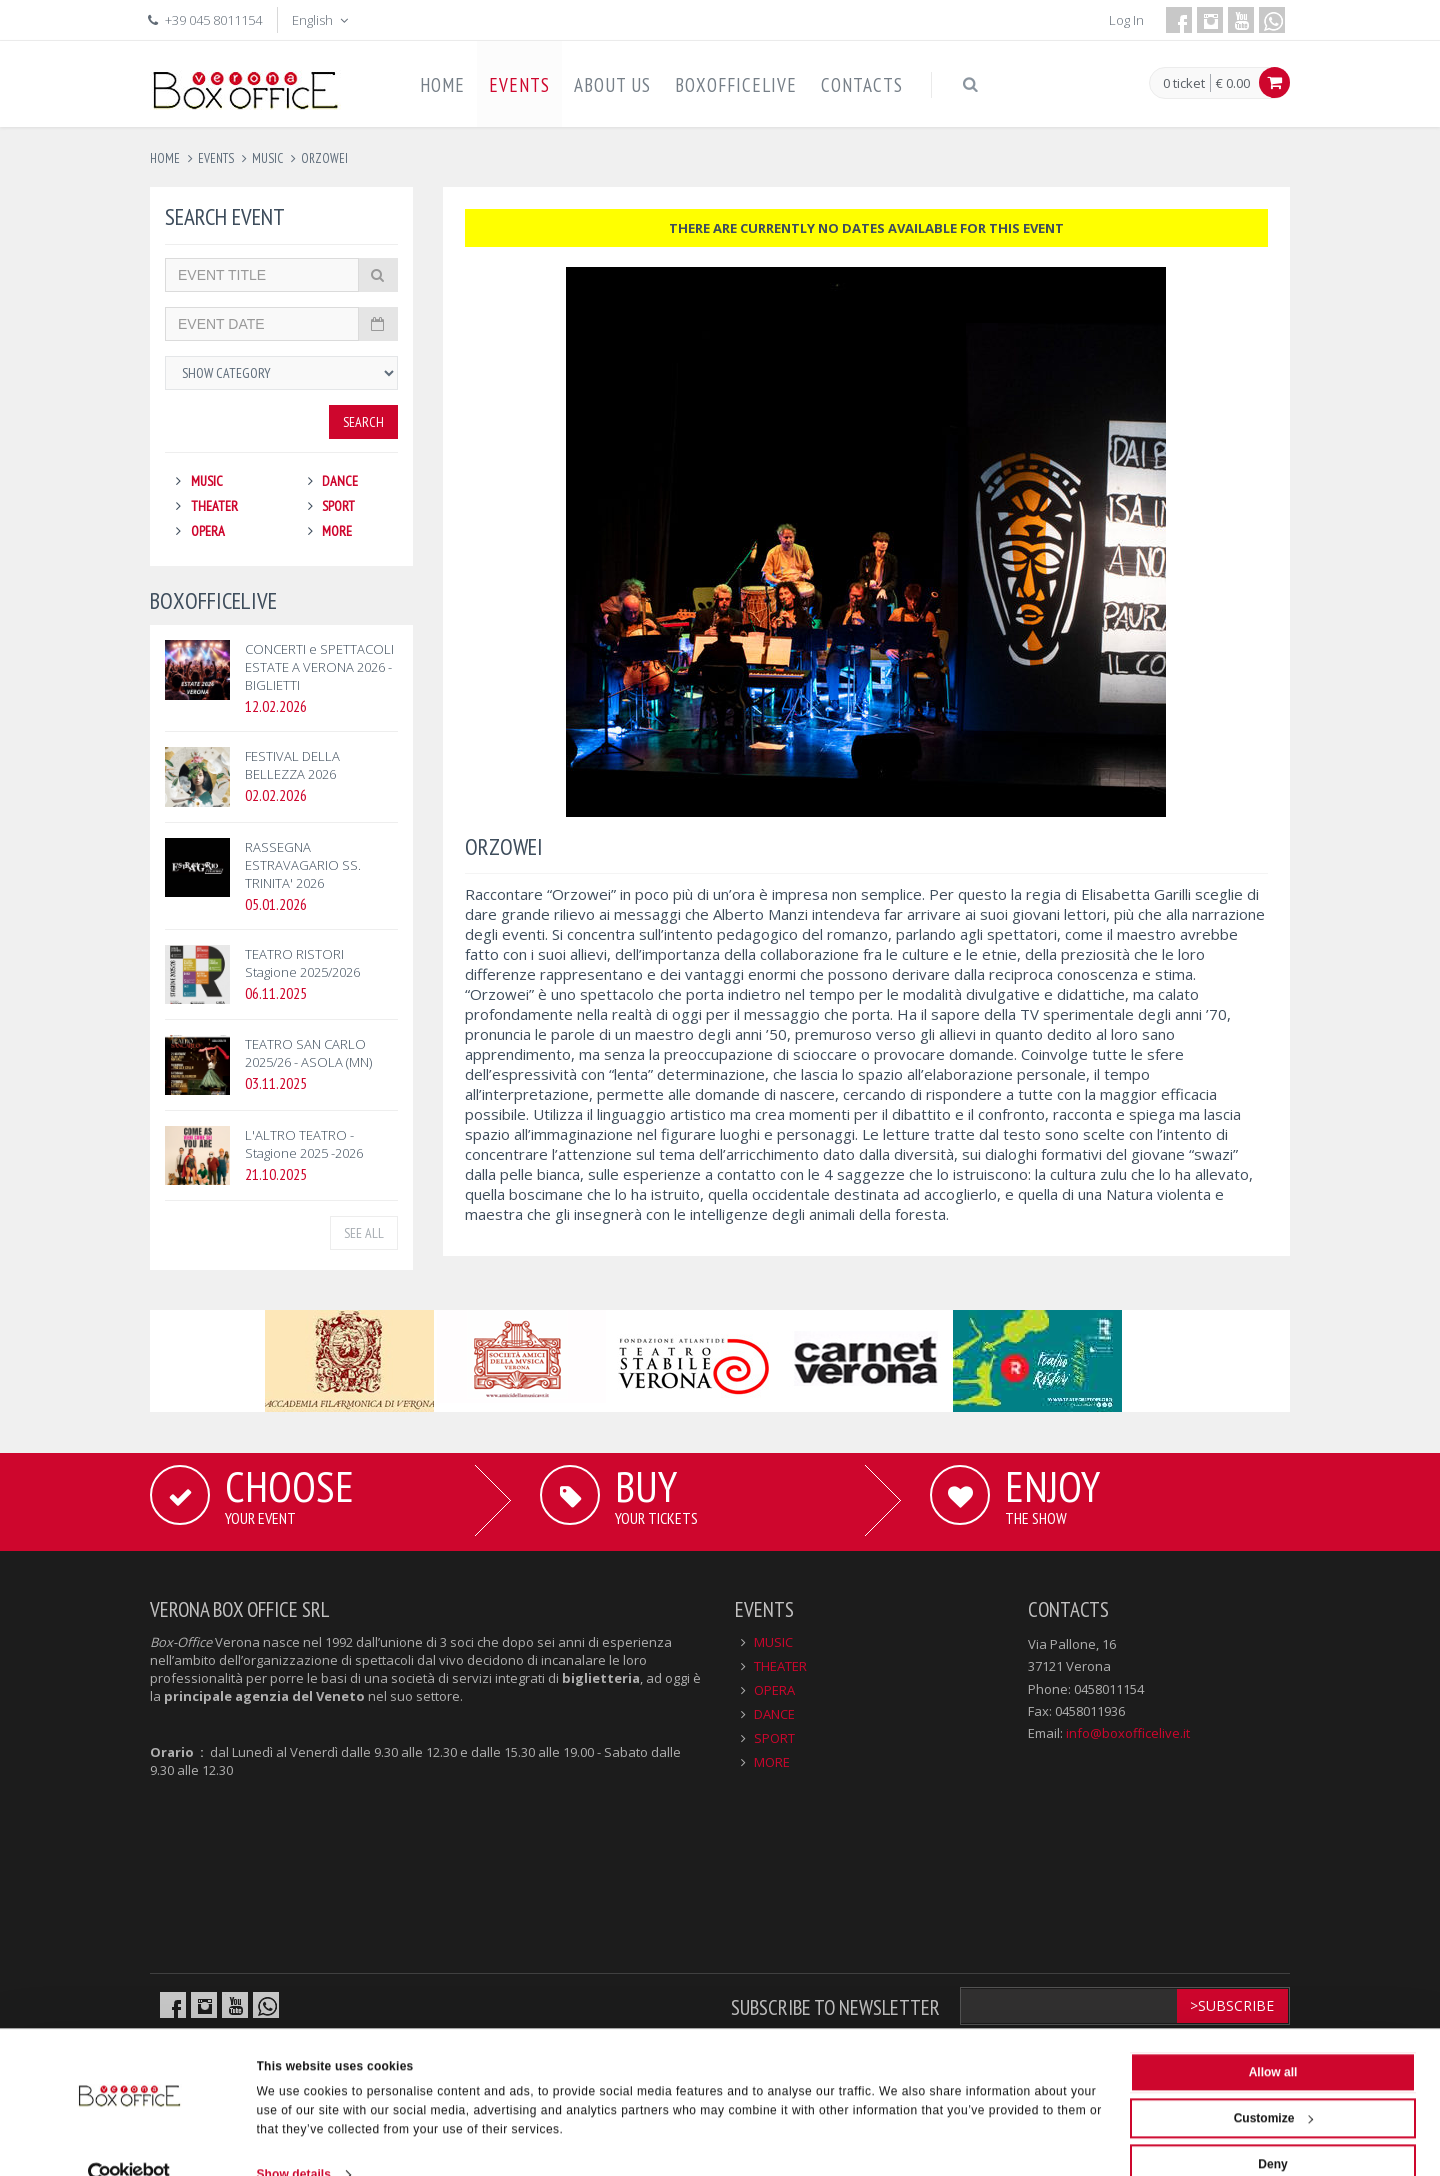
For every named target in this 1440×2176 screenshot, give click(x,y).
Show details (294, 2140)
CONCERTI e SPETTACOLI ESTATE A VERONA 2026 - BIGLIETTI (319, 667)
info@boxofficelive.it (1128, 1733)
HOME (442, 85)
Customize (1274, 2084)
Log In (1126, 20)
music (267, 158)
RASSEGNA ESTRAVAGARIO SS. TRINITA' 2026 (303, 865)
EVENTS (519, 85)
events (216, 158)
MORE (337, 531)
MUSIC (207, 481)
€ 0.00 (1233, 83)
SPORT (338, 506)
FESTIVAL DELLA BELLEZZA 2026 (292, 765)
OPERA (208, 531)
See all (364, 1233)
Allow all (1273, 2038)
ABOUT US (612, 85)
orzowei (324, 158)
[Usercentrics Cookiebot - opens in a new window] (129, 2140)
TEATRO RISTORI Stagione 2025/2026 (302, 963)
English (322, 20)
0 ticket (1184, 84)
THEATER (214, 506)
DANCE (340, 481)
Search (363, 422)
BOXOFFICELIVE (736, 85)
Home (165, 158)
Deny (1272, 2130)
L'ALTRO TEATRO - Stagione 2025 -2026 (304, 1144)
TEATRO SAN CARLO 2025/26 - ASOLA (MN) (308, 1053)
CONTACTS (862, 85)
